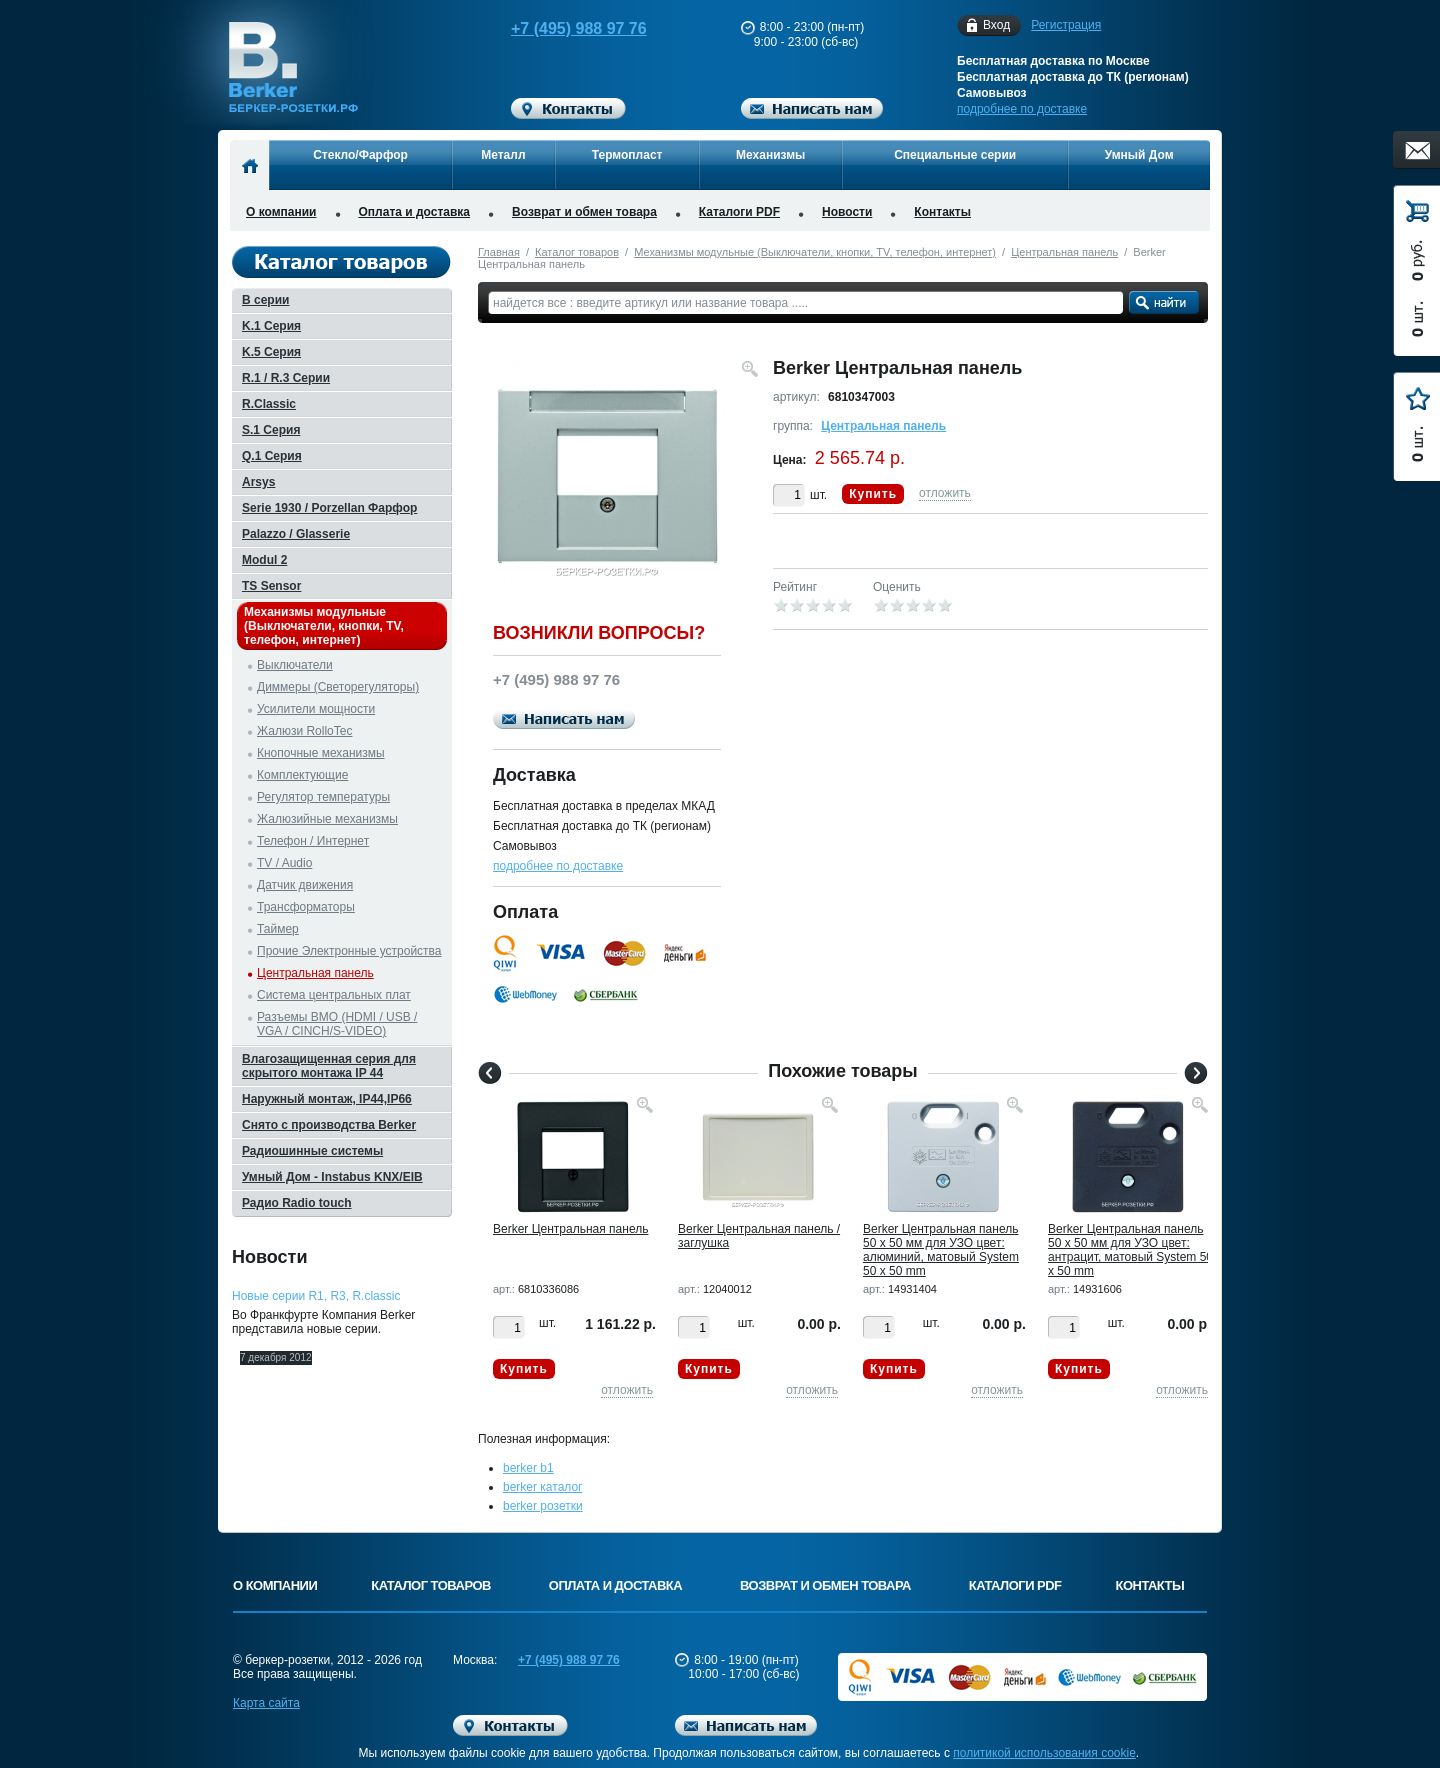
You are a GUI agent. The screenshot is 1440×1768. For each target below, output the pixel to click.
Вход (996, 25)
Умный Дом (1139, 155)
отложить (945, 493)
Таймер (278, 929)
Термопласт (627, 155)
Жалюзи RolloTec (304, 731)
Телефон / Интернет (313, 841)
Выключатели (295, 665)
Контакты (942, 212)
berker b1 (528, 1468)
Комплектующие (302, 775)
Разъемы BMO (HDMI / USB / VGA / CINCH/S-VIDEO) (337, 1024)
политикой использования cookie (1044, 1753)
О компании (281, 212)
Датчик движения (305, 885)
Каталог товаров (577, 252)
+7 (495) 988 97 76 (560, 28)
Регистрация (1066, 25)
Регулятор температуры (323, 797)
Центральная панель (1064, 252)
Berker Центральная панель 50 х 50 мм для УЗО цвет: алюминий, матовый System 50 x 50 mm (941, 1250)
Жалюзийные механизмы (327, 819)
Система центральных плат (334, 995)
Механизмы (770, 155)
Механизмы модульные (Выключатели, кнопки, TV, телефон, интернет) (815, 252)
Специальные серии (955, 155)
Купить (873, 494)
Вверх (1285, 1705)
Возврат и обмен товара (584, 212)
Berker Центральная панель (570, 1229)
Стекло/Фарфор (360, 155)
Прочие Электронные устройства (349, 951)
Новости (847, 212)
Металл (503, 155)
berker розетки (543, 1506)
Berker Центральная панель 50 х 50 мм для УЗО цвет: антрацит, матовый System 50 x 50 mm (1130, 1250)
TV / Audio (284, 863)
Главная (499, 252)
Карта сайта (266, 1703)
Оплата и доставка (415, 212)
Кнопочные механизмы (321, 753)
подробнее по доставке (1022, 109)
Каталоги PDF (739, 212)
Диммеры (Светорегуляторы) (338, 687)
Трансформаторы (306, 907)
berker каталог (543, 1487)
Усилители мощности (316, 709)
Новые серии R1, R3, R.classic (316, 1296)
